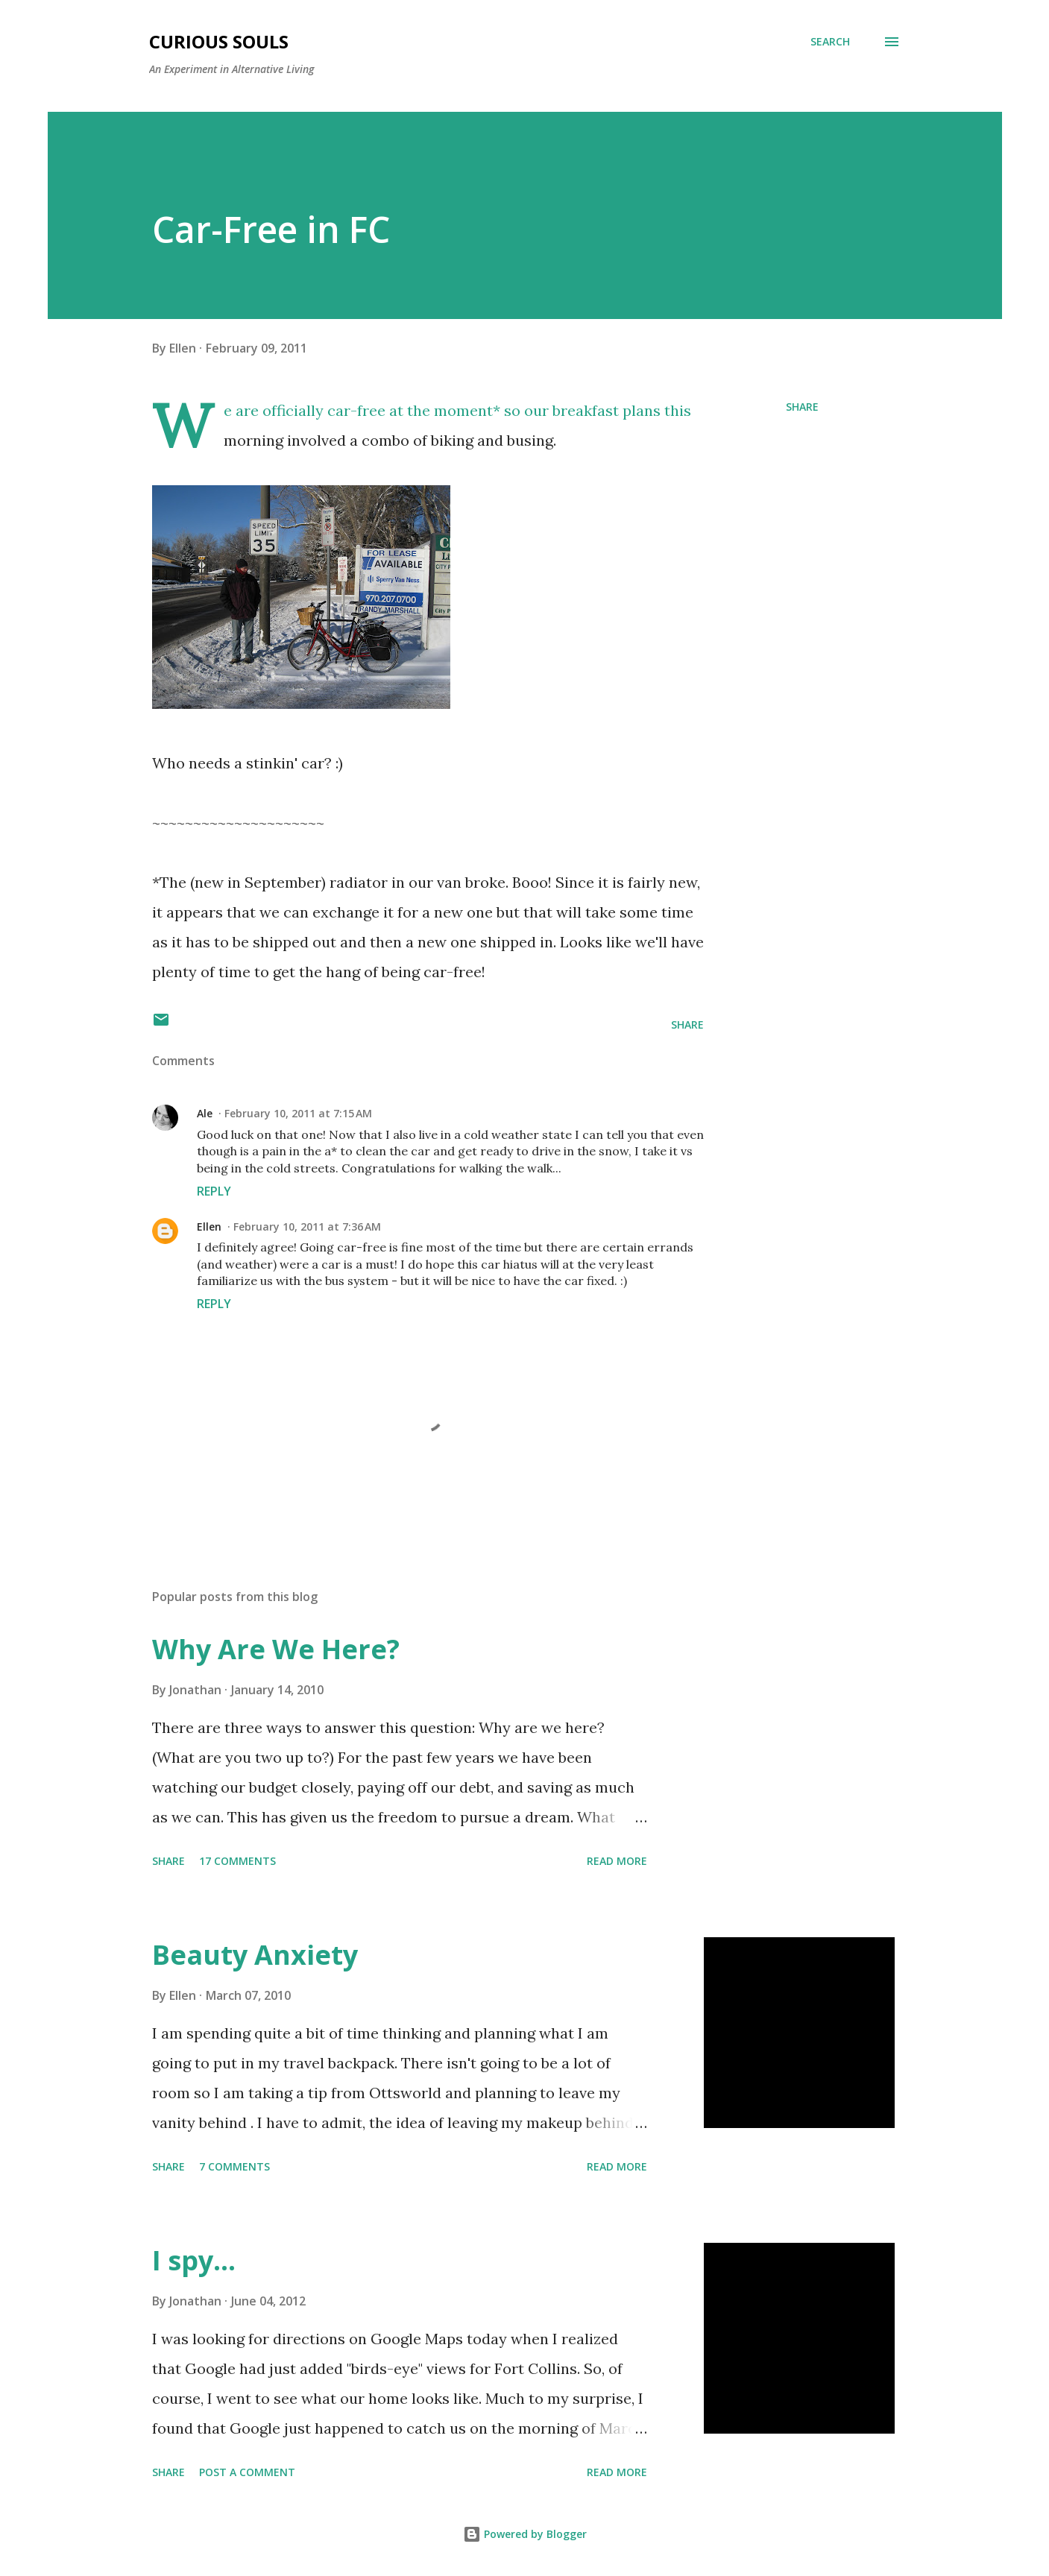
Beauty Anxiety (255, 1954)
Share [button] (802, 407)
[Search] (830, 42)
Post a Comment (247, 2472)
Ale (204, 1113)
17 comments (237, 1861)
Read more (617, 1861)
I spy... (194, 2260)
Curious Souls (219, 41)
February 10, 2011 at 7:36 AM (307, 1226)
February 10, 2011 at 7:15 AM (298, 1113)
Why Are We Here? (276, 1649)
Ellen (209, 1226)
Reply (214, 1191)
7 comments (234, 2166)
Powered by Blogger (525, 2534)
